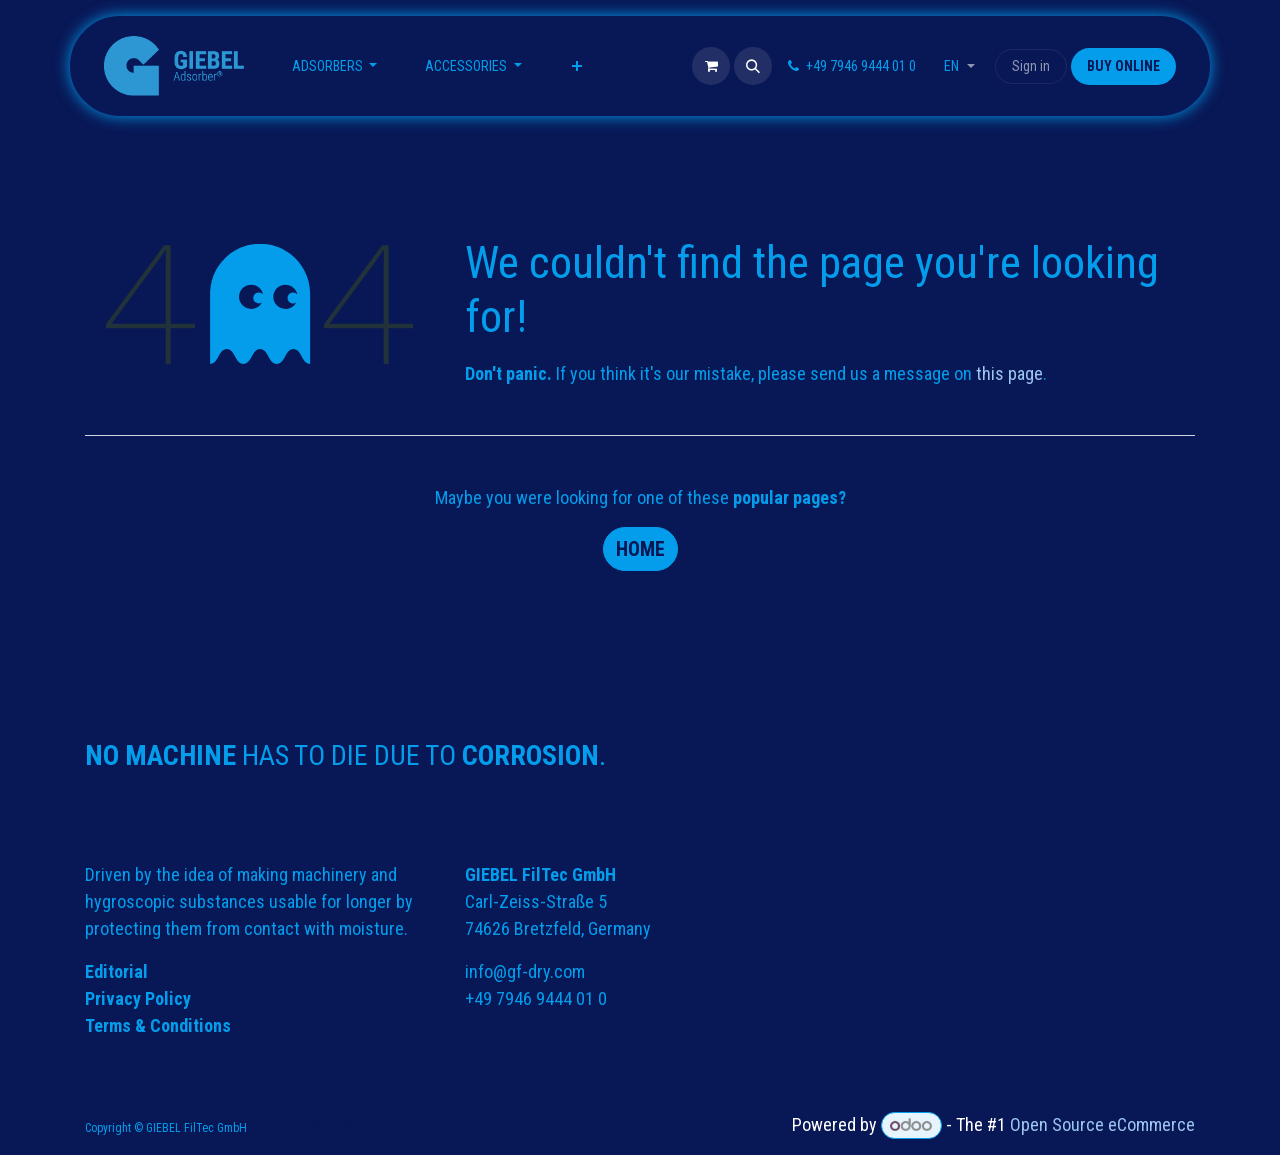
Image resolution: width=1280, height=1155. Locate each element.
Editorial (116, 971)
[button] (753, 66)
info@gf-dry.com (525, 971)
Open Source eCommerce (1102, 1124)
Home (640, 549)
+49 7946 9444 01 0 (536, 998)
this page (1009, 373)
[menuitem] (335, 66)
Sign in (1031, 66)
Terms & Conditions (158, 1025)
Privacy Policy (138, 998)
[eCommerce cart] (711, 66)
